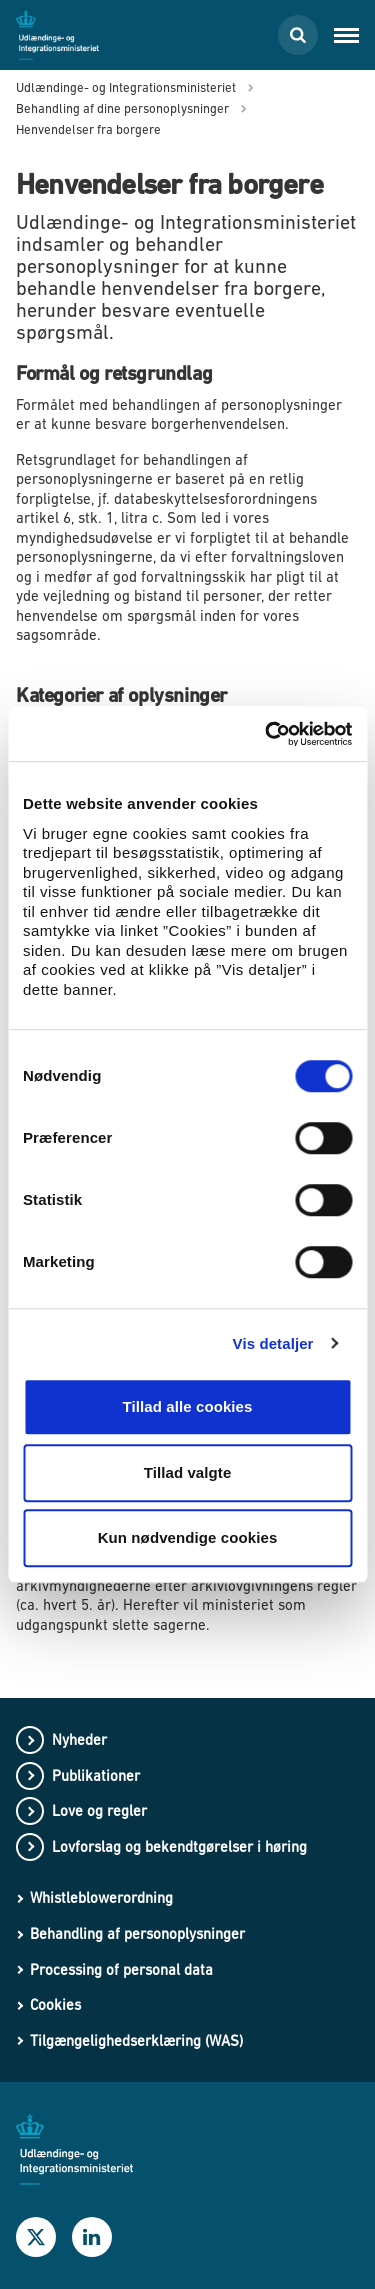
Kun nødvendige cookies (188, 1537)
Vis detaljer (273, 1343)
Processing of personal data (121, 1969)
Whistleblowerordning (101, 1897)
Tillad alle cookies (187, 1406)
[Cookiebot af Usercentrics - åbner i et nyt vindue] (267, 734)
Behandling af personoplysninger (137, 1933)
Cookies (55, 2004)
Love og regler (99, 1810)
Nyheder (79, 1739)
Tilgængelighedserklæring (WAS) (136, 2040)
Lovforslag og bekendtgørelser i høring (179, 1846)
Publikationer (96, 1775)
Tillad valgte (188, 1472)
